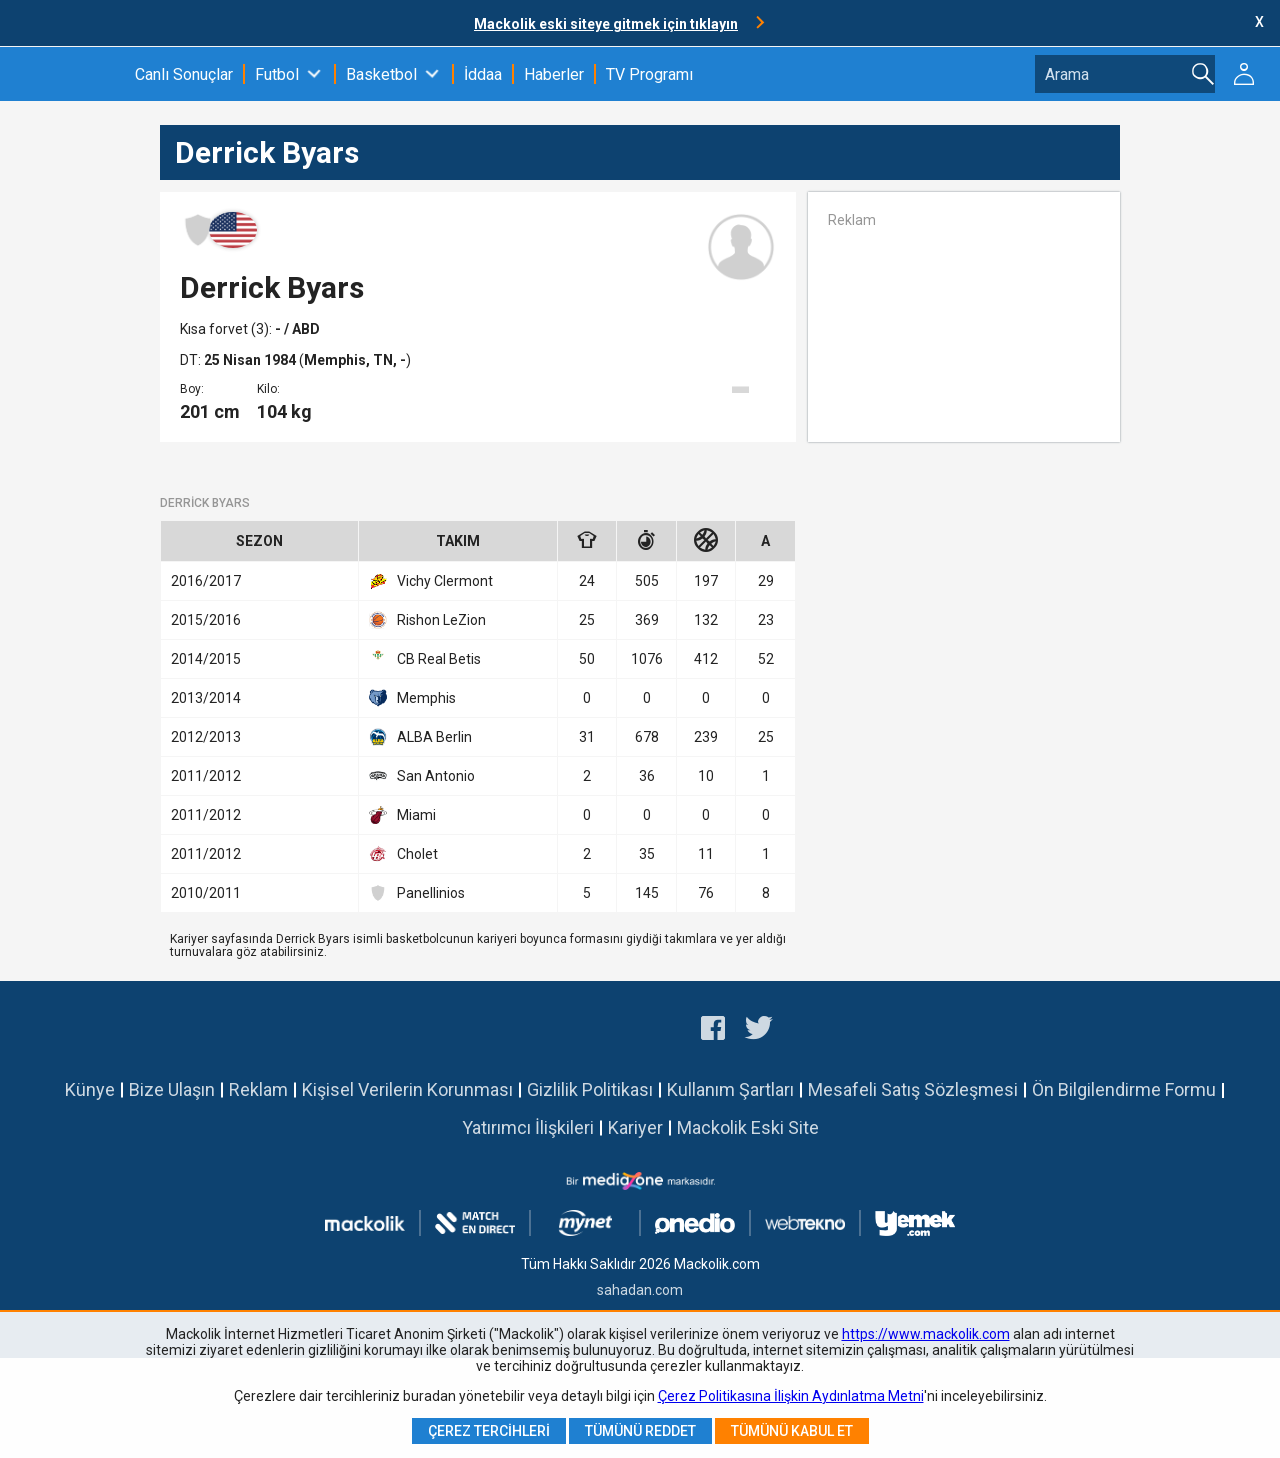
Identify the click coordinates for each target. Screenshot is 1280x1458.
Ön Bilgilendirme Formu (1124, 1089)
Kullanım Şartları (730, 1089)
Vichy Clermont (431, 581)
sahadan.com (640, 1290)
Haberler (554, 74)
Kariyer (635, 1127)
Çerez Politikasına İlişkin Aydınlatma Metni (791, 1396)
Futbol (277, 74)
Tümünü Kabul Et (792, 1431)
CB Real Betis (425, 659)
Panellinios (417, 893)
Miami (402, 815)
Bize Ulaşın (172, 1089)
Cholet (403, 854)
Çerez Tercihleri (489, 1431)
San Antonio (422, 776)
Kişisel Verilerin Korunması (407, 1089)
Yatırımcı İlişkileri (528, 1127)
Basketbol (381, 74)
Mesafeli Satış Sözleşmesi (913, 1089)
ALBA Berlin (420, 737)
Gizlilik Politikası (590, 1089)
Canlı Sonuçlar (184, 74)
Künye (90, 1089)
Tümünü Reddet (640, 1431)
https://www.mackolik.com (926, 1334)
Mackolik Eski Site (748, 1127)
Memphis (412, 698)
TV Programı (649, 74)
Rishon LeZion (427, 620)
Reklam (258, 1089)
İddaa (483, 74)
